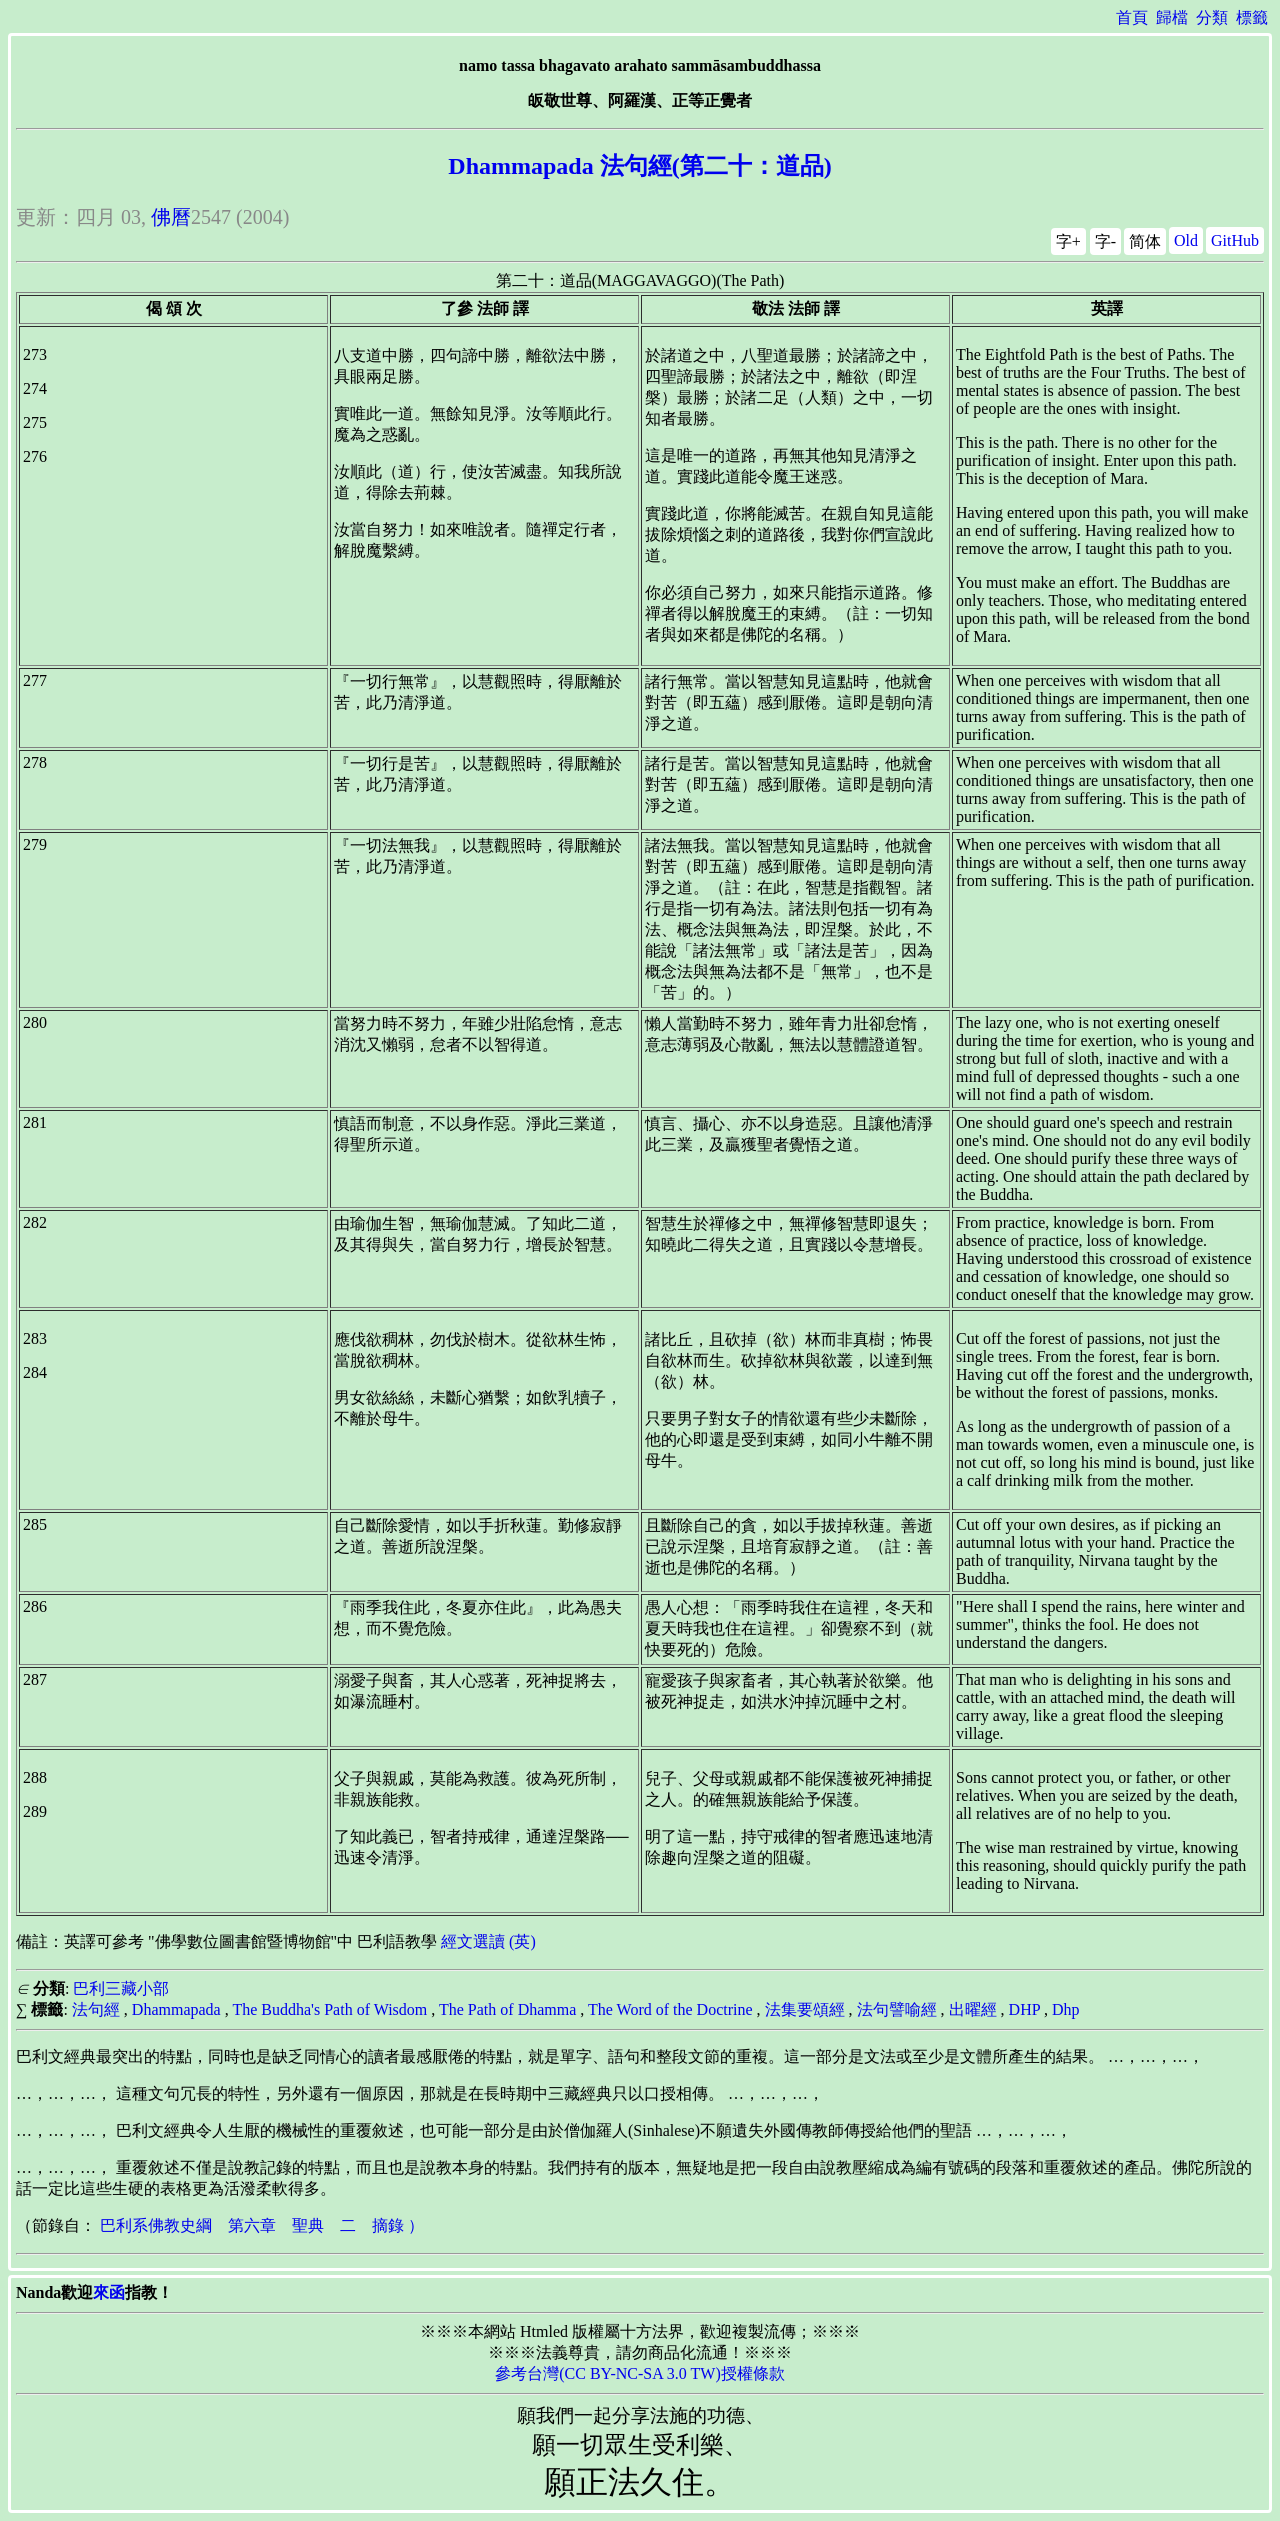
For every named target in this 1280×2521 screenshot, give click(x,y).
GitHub (1235, 240)
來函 (109, 2292)
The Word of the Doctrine (670, 2009)
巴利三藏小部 (121, 1988)
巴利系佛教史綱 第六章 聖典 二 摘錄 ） (262, 2225)
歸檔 (1172, 17)
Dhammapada (176, 2009)
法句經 (96, 2009)
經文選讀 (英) (488, 1941)
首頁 (1132, 17)
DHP (1024, 2009)
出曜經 (973, 2009)
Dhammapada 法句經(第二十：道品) (639, 166)
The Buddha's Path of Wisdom (329, 2009)
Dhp (1066, 2009)
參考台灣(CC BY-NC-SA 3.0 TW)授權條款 (640, 2373)
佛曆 (171, 217)
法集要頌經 (805, 2009)
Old (1186, 240)
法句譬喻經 (897, 2009)
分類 (1212, 17)
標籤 (1252, 17)
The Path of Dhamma (507, 2009)
